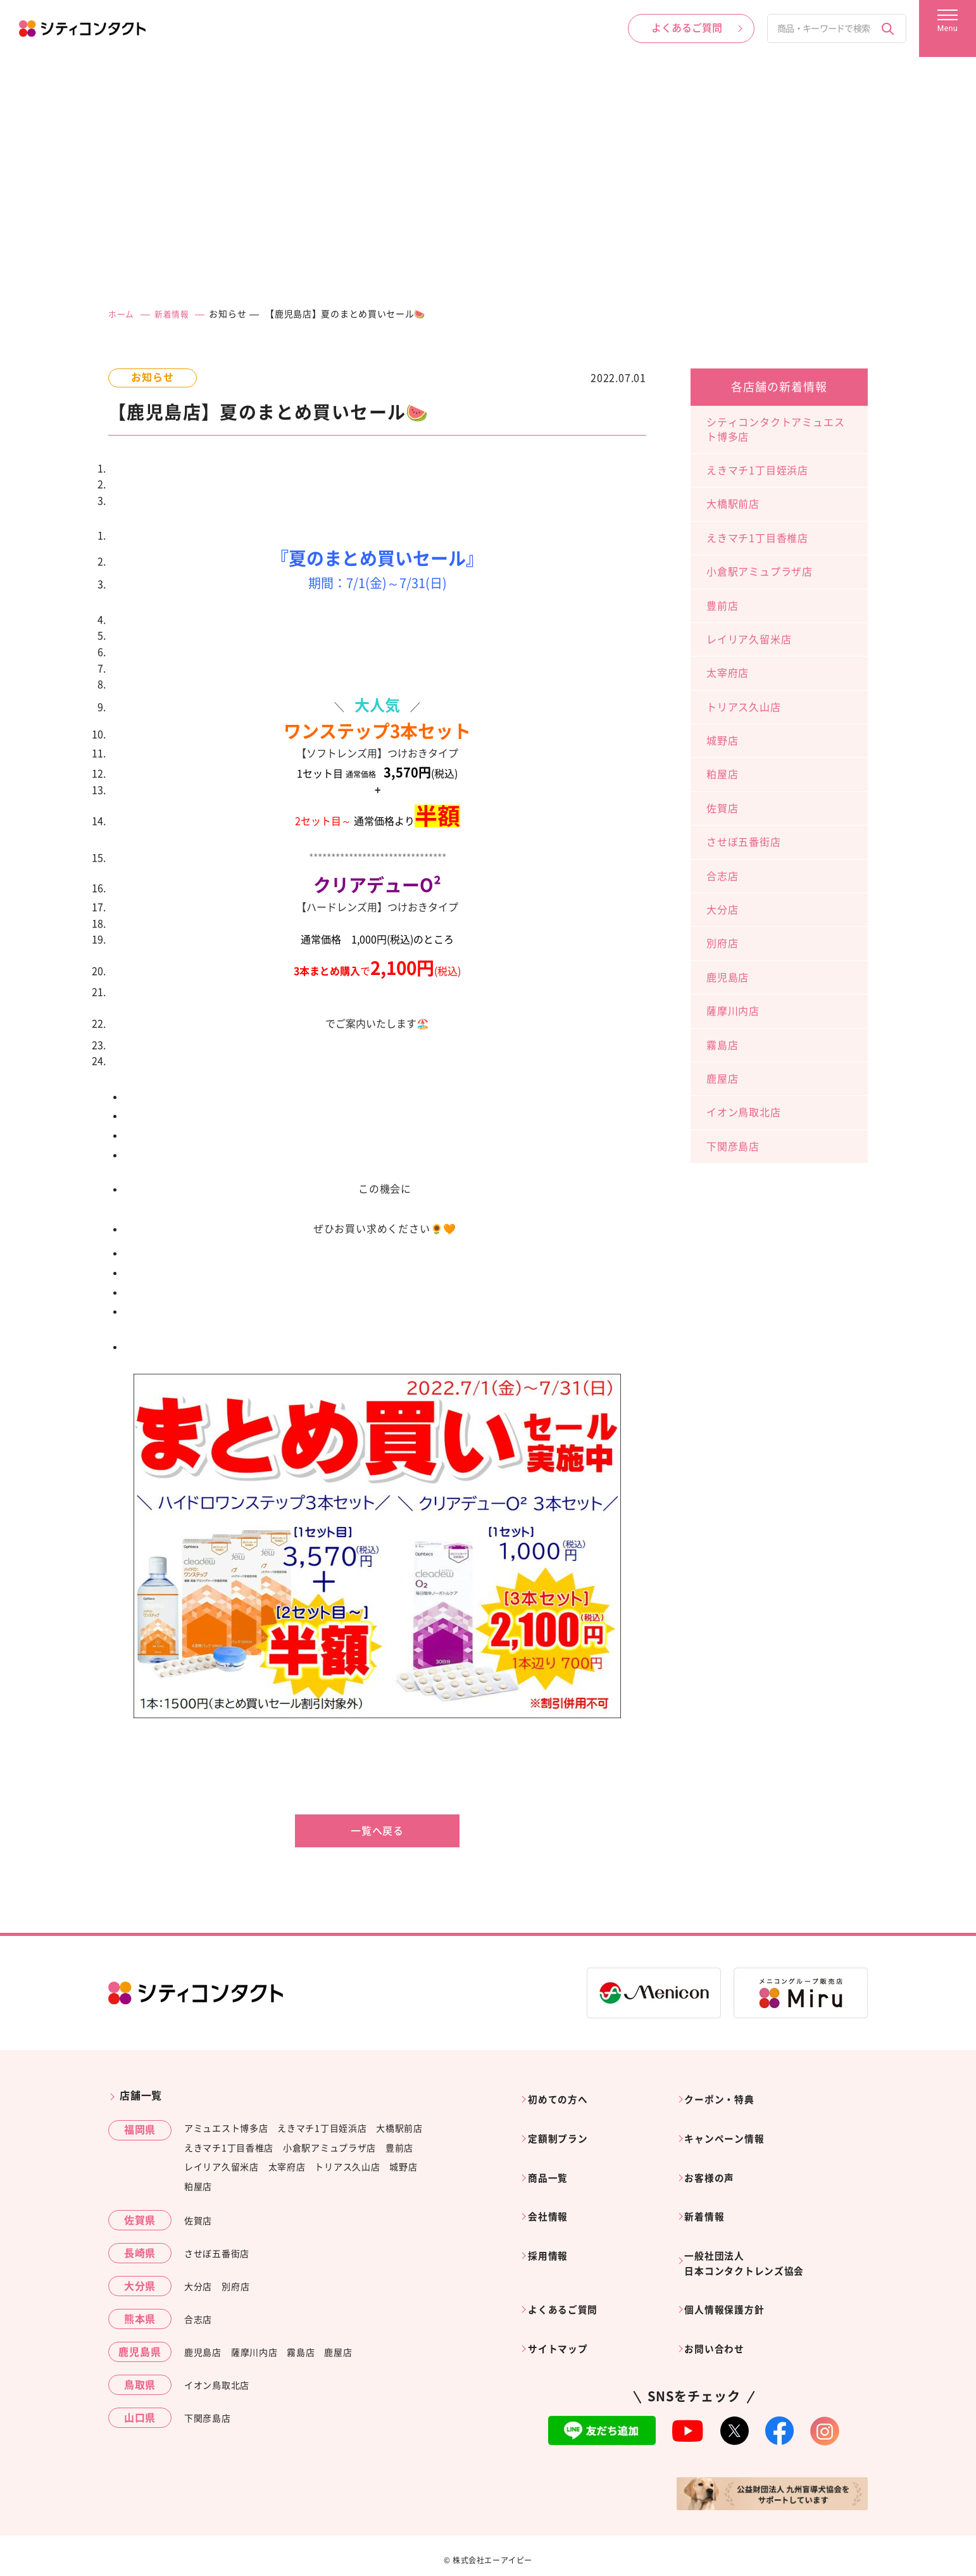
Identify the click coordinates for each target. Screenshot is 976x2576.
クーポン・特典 (725, 2095)
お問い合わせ (720, 2304)
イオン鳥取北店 (743, 1112)
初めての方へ (563, 2095)
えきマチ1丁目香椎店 (757, 538)
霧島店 (722, 1045)
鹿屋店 (722, 1079)
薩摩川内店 (733, 1011)
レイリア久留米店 (748, 639)
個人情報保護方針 (730, 2272)
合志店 (722, 876)
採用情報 (552, 2224)
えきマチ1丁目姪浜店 (757, 470)
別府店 (722, 943)
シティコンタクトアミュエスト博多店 (775, 429)
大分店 (722, 910)
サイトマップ (563, 2304)
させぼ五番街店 (743, 842)
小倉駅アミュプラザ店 (759, 572)
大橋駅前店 (733, 504)
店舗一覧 (141, 2095)
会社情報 (552, 2192)
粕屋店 (722, 774)
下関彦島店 (733, 1146)
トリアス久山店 (743, 707)
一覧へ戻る (377, 1831)
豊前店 (722, 606)
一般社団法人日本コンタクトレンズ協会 (752, 2232)
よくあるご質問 (568, 2272)
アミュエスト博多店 (226, 2128)
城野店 (722, 741)
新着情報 (175, 314)
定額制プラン (563, 2128)
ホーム (122, 314)
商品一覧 (552, 2160)
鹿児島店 (727, 977)
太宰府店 (727, 673)
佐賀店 (722, 808)
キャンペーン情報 (730, 2128)
